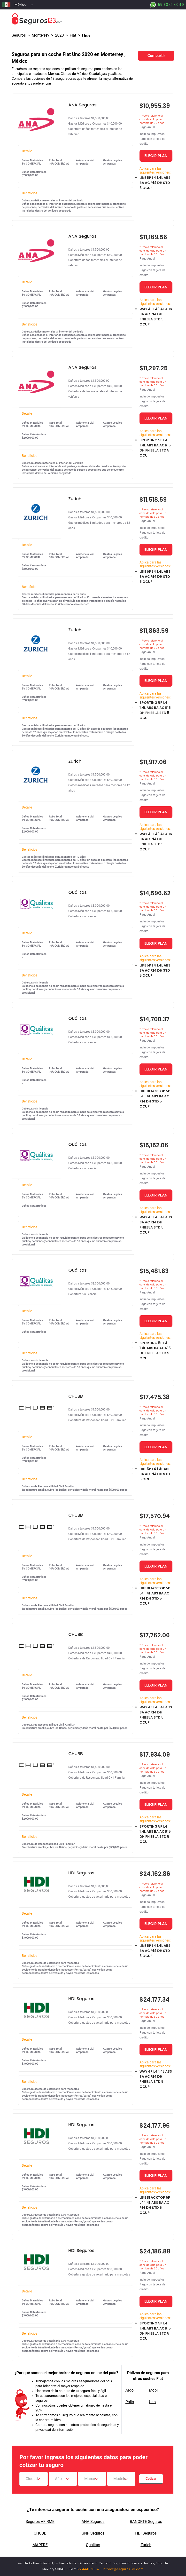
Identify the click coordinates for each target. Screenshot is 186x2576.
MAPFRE (39, 2545)
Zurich (145, 2545)
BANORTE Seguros (146, 2521)
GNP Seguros (93, 2533)
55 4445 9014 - (89, 2569)
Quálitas (93, 2545)
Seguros (19, 35)
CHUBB (40, 2533)
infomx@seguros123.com (123, 2569)
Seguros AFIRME (40, 2521)
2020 (59, 35)
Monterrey (40, 35)
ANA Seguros (93, 2521)
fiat (73, 35)
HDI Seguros (146, 2533)
